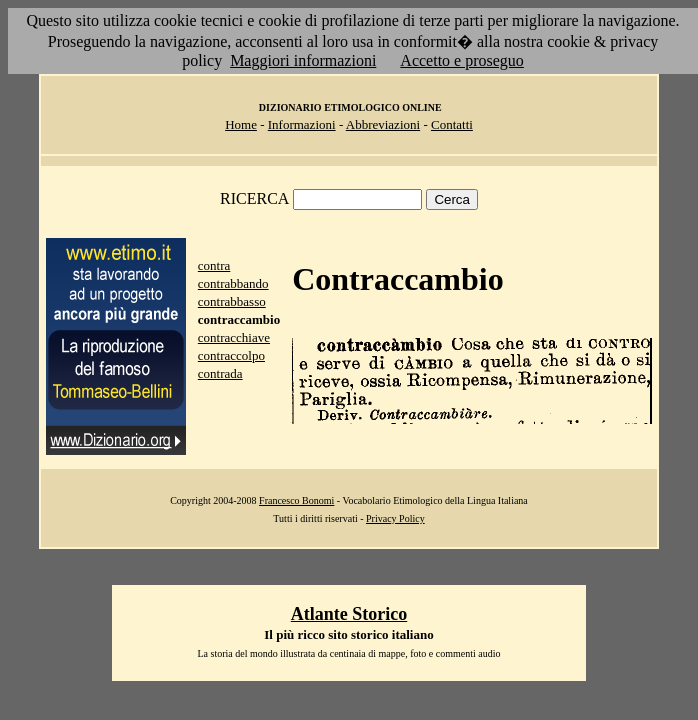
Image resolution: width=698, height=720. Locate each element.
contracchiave (234, 337)
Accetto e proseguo (462, 60)
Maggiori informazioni (303, 60)
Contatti (452, 124)
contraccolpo (231, 355)
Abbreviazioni (383, 124)
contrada (220, 373)
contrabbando (233, 283)
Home (241, 124)
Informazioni (302, 124)
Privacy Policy (395, 518)
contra (214, 265)
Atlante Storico (349, 614)
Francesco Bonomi (296, 500)
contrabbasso (232, 301)
